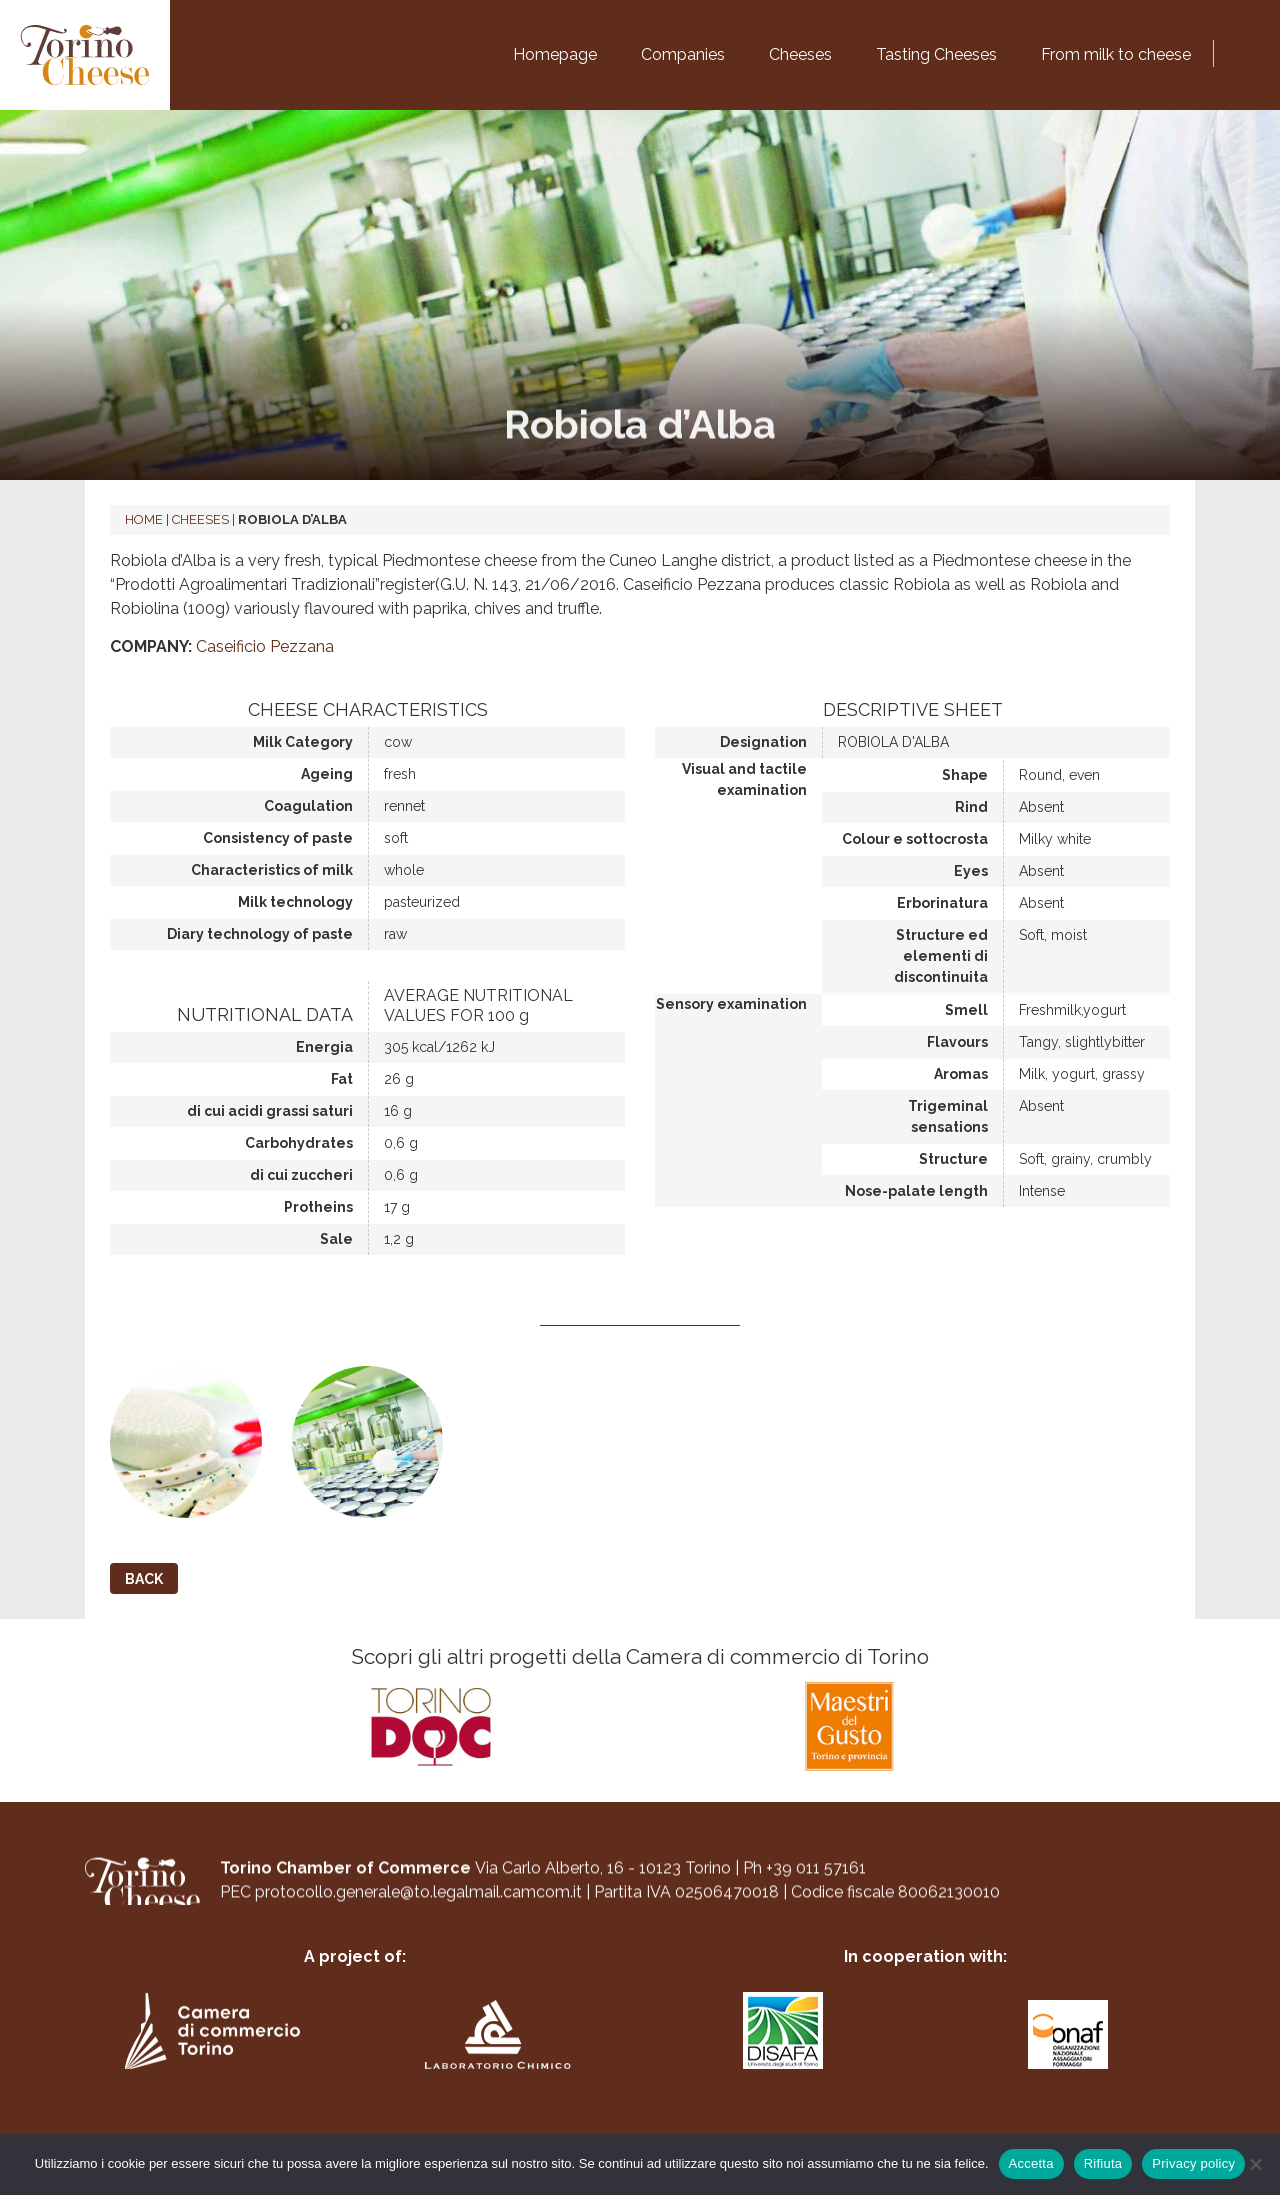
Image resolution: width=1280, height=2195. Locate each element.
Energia (324, 1047)
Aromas (961, 1074)
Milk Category (303, 742)
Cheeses (800, 54)
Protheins (318, 1207)
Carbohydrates (299, 1143)
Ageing (327, 774)
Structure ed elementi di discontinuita (941, 956)
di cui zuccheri (301, 1175)
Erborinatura (942, 903)
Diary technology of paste (260, 934)
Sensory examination (731, 1004)
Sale (336, 1239)
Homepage (555, 54)
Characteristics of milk (272, 870)
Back (144, 1579)
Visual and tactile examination (744, 779)
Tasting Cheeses (936, 54)
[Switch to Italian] (1230, 50)
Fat (342, 1079)
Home (144, 519)
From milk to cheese (1116, 54)
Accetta (1031, 2163)
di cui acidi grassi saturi (270, 1111)
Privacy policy (1193, 2163)
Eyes (971, 871)
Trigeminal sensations (948, 1116)
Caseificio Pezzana (265, 646)
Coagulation (308, 806)
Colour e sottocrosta (915, 839)
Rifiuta (1103, 2163)
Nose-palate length (916, 1191)
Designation (763, 742)
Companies (683, 54)
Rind (971, 807)
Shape (965, 775)
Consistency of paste (278, 838)
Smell (966, 1010)
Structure (953, 1159)
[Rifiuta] (1255, 2164)
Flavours (957, 1042)
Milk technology (295, 902)
